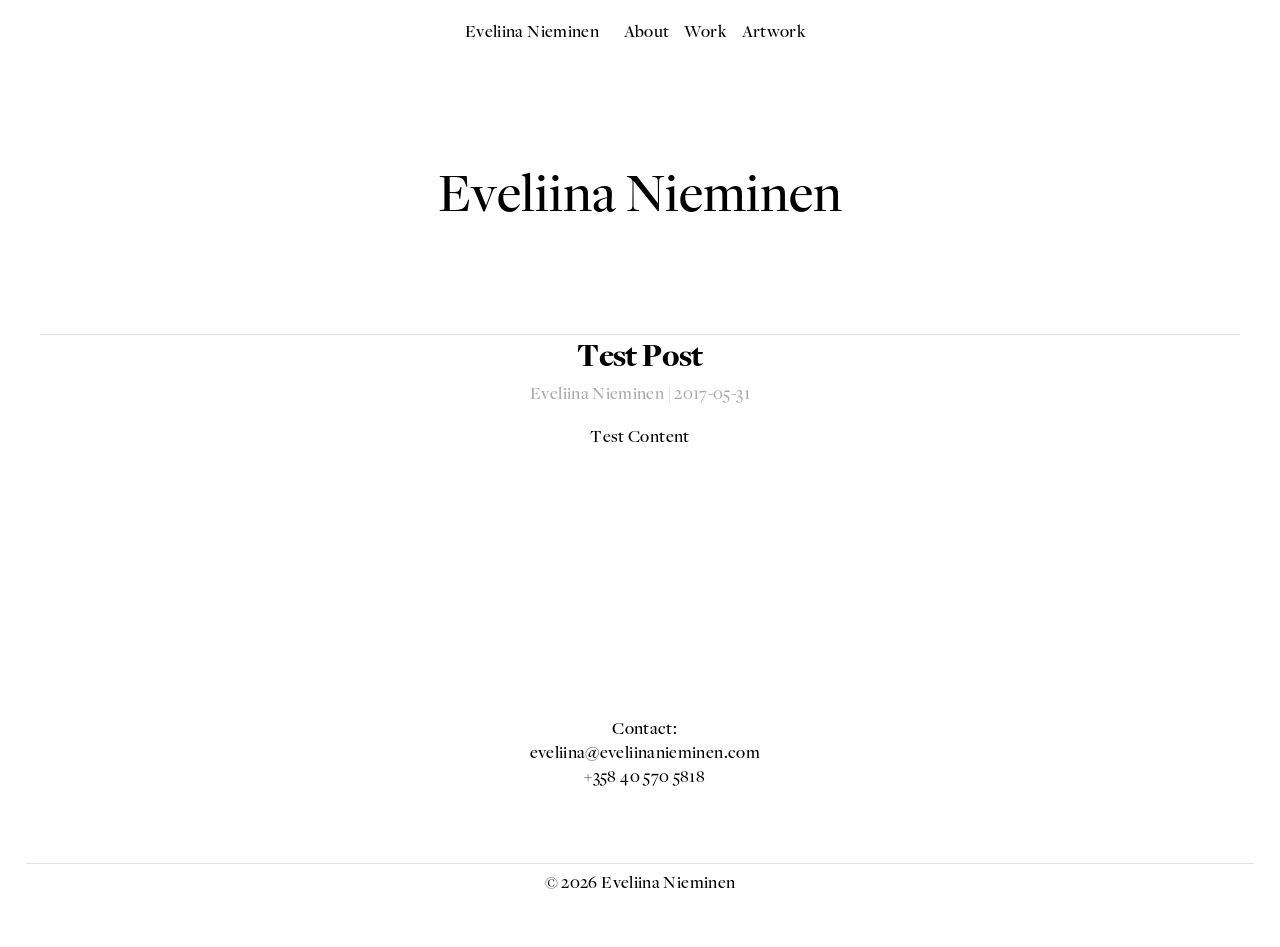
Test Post (639, 359)
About (647, 33)
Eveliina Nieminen (532, 33)
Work (705, 33)
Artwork (774, 33)
